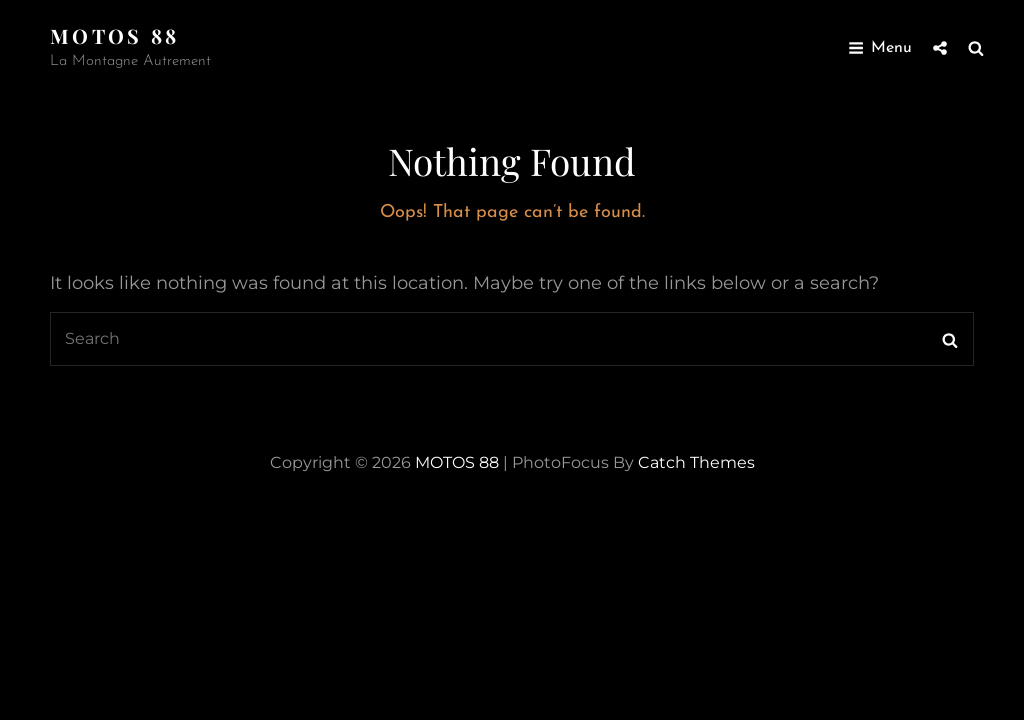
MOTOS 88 (115, 35)
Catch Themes (696, 462)
